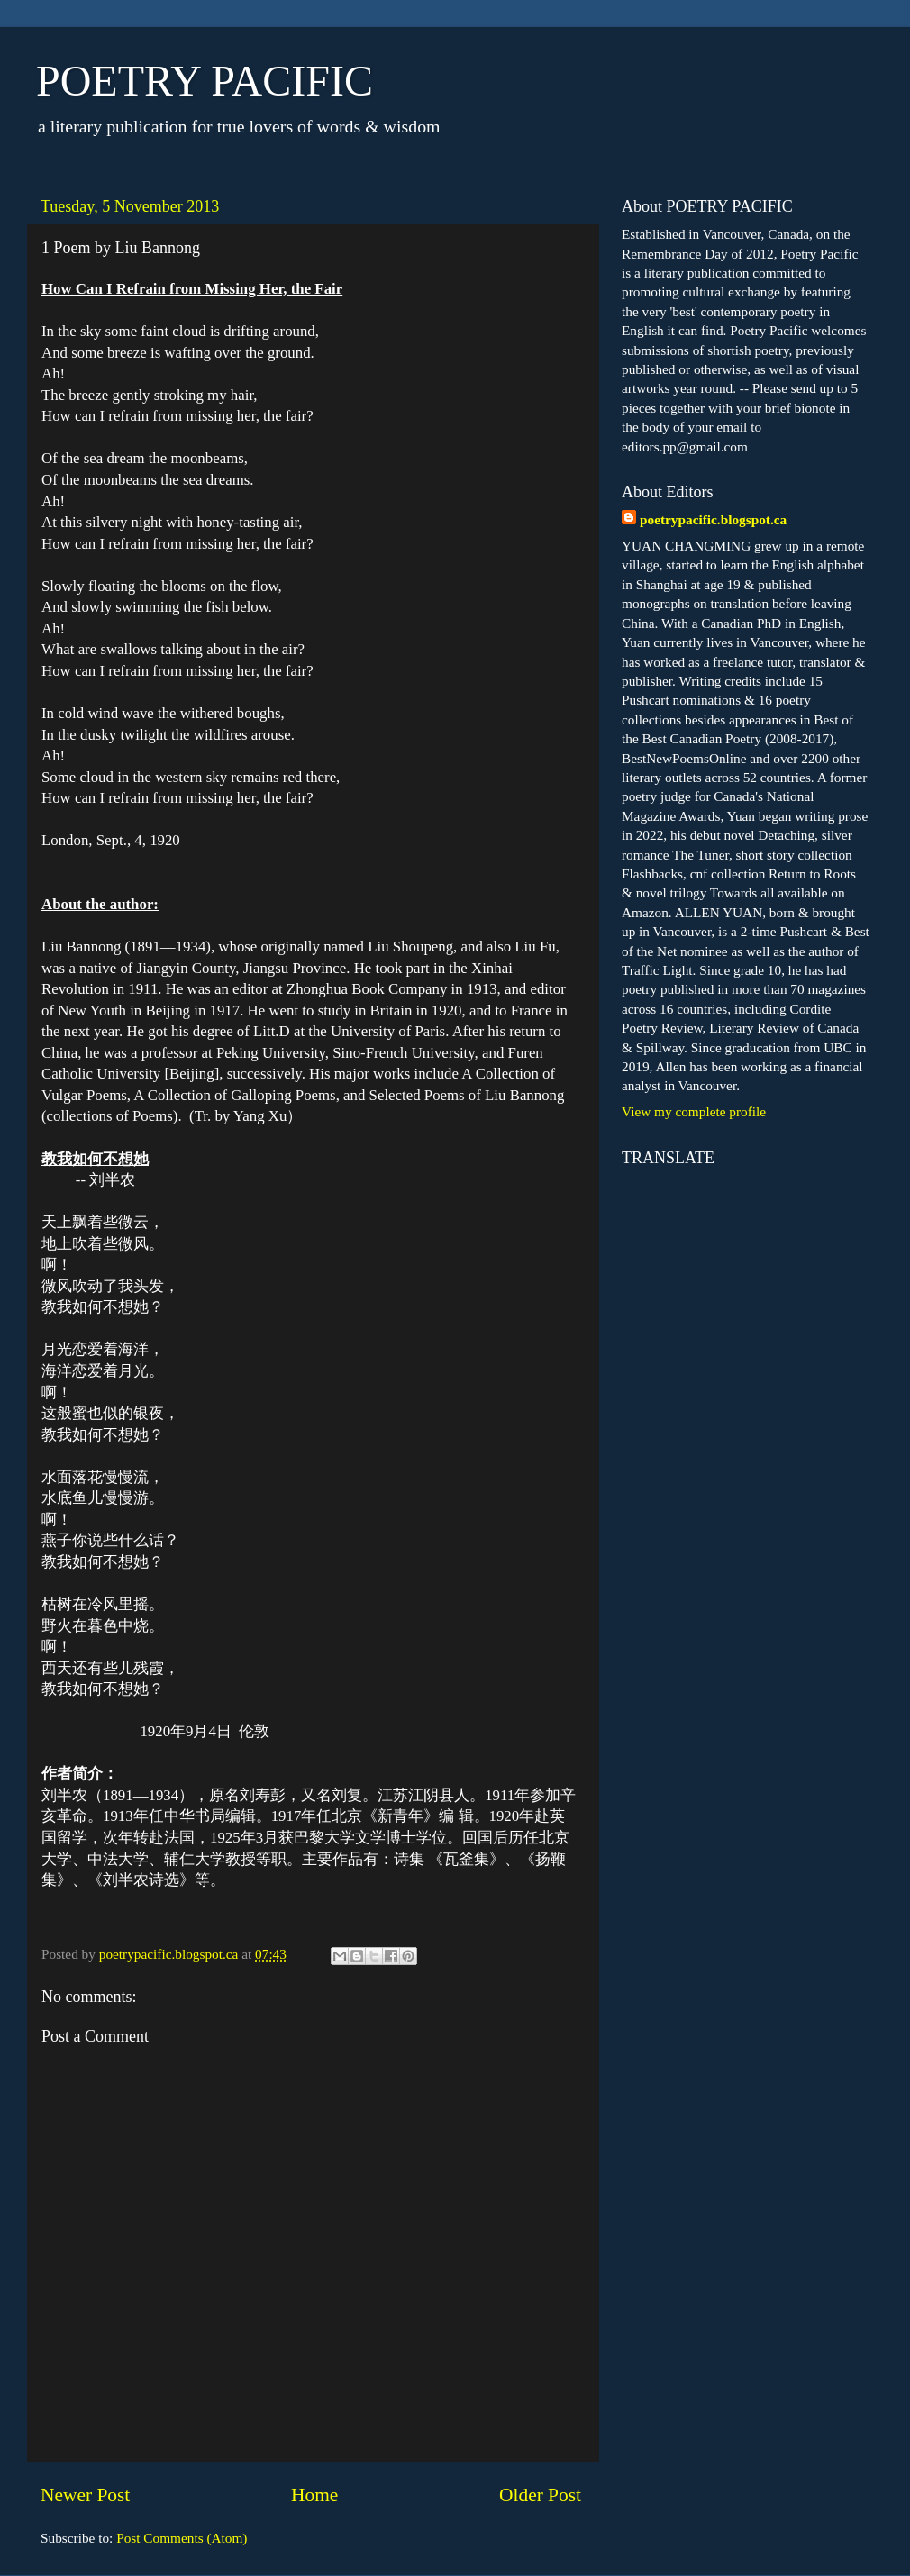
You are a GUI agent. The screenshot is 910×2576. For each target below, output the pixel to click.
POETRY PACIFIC (204, 81)
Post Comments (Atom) (181, 2537)
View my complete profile (694, 1111)
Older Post (540, 2495)
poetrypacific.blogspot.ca (713, 519)
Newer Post (85, 2495)
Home (314, 2495)
